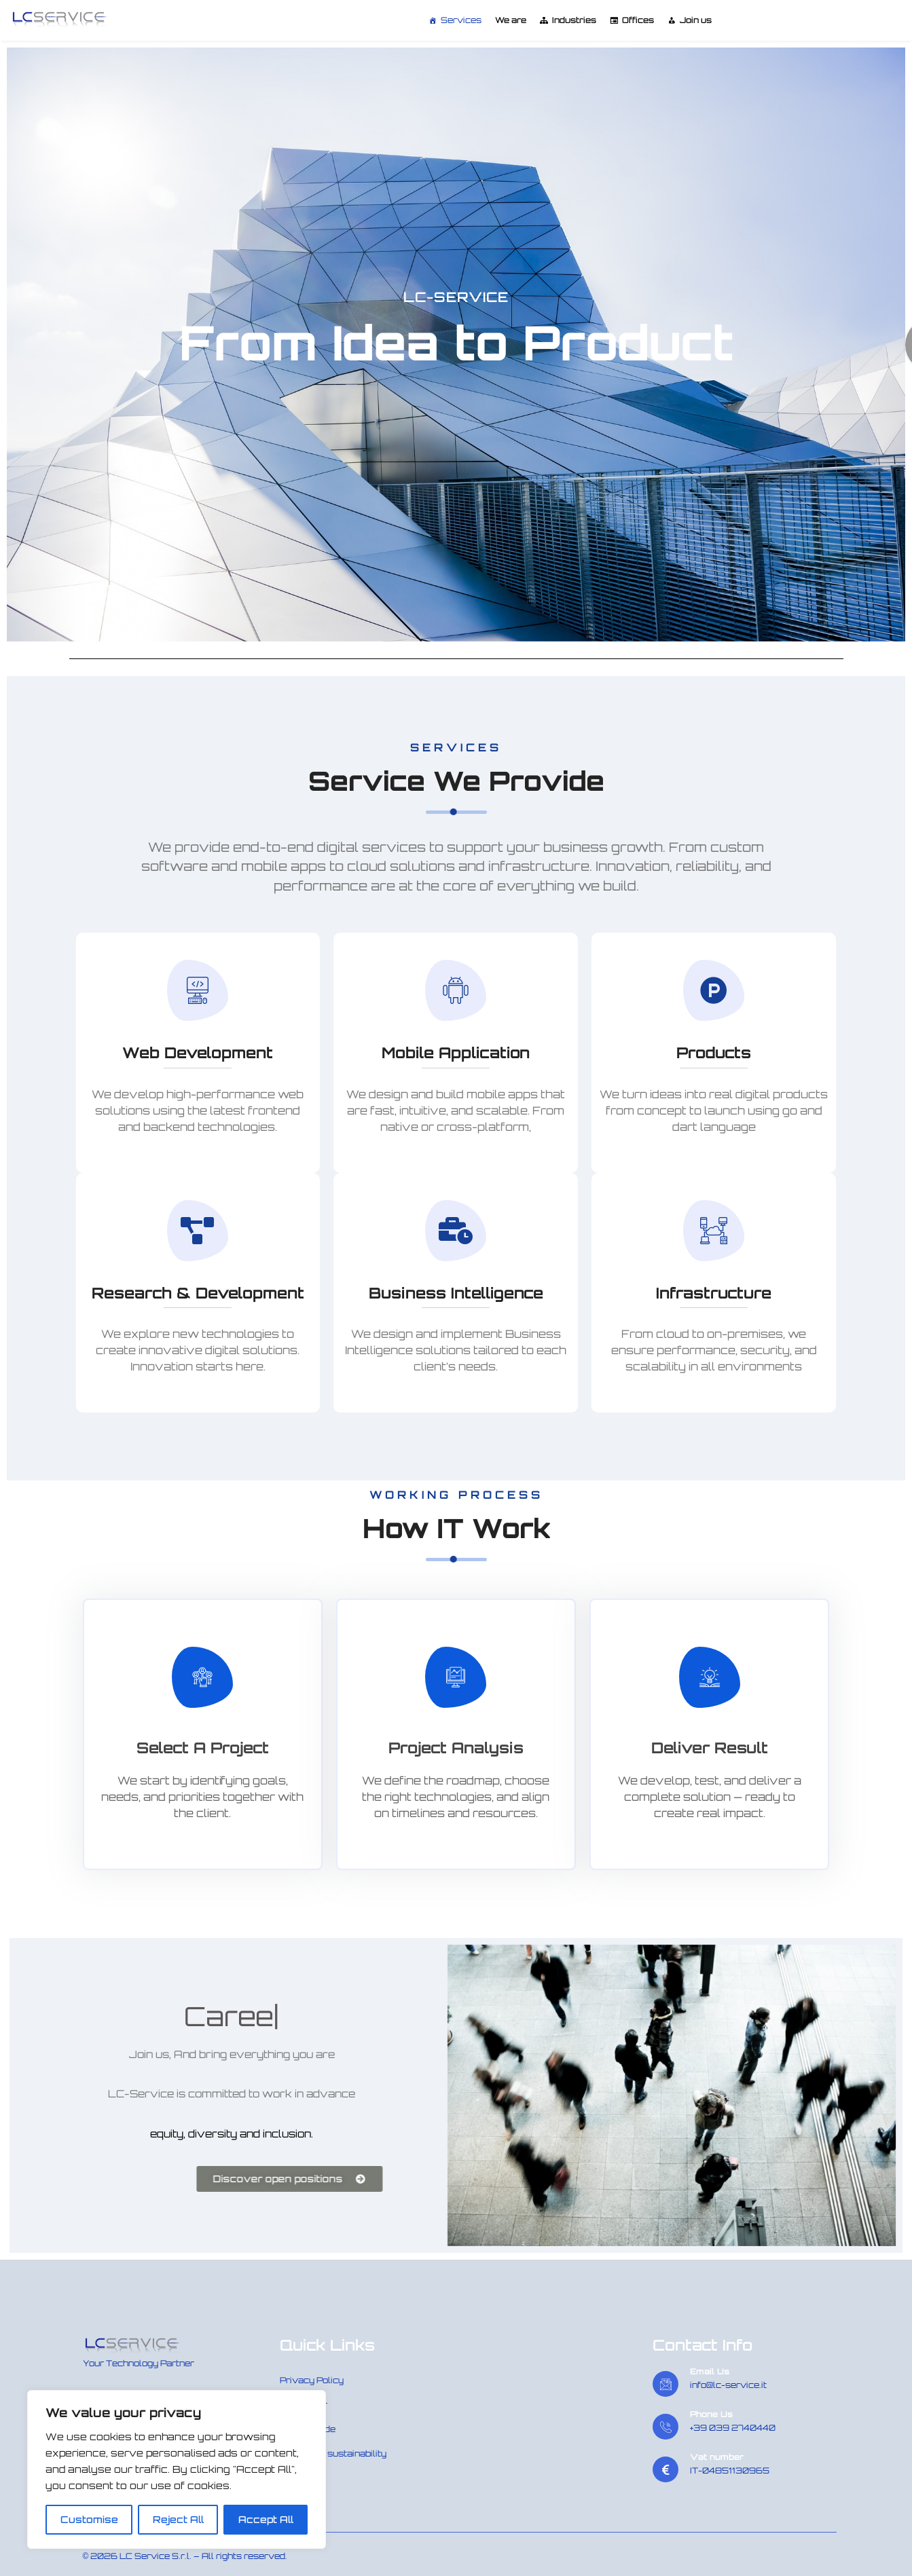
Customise (89, 2519)
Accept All (265, 2519)
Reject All (178, 2519)
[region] (176, 2469)
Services (461, 20)
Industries (574, 20)
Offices (638, 20)
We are (510, 20)
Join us (696, 20)
